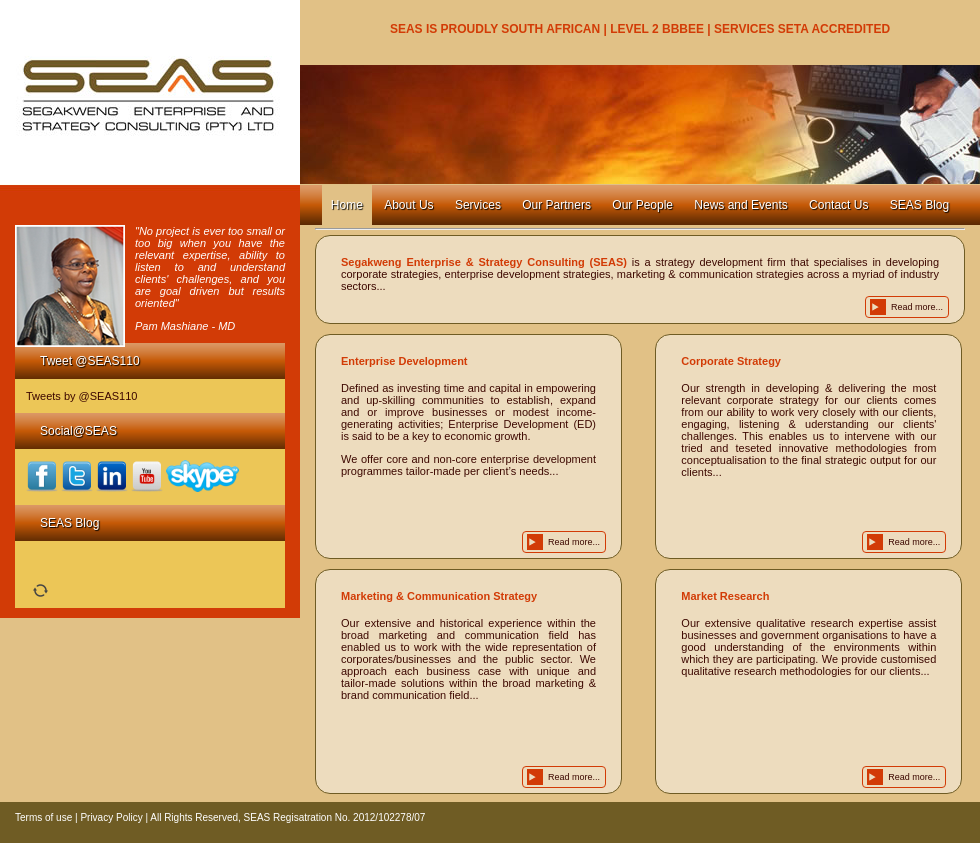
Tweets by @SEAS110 (81, 396)
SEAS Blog (919, 205)
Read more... (917, 307)
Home (347, 205)
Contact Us (838, 205)
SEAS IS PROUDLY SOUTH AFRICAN (495, 29)
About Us (408, 205)
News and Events (740, 205)
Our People (642, 205)
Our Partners (556, 205)
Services (478, 205)
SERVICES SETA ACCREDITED (802, 29)
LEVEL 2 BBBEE (657, 29)
